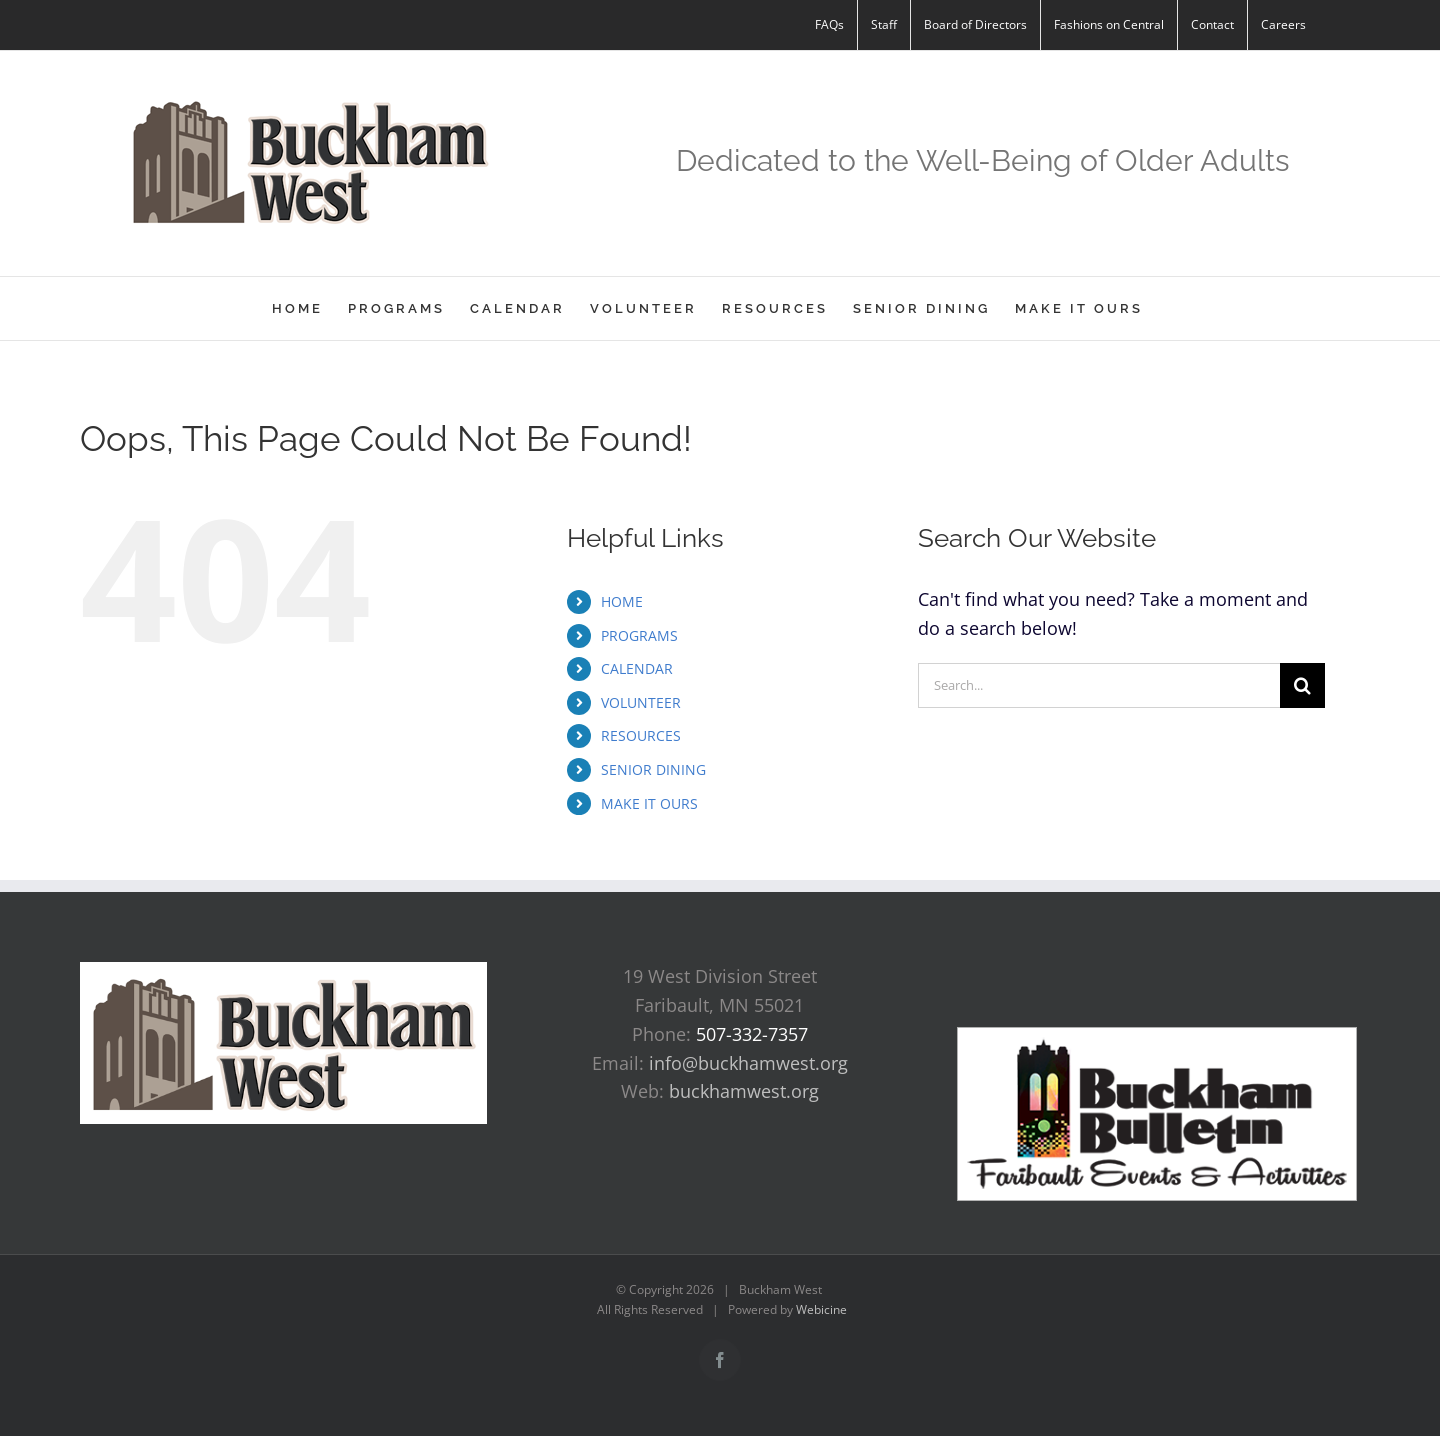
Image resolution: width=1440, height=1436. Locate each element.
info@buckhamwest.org (748, 1063)
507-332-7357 (752, 1034)
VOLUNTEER (641, 702)
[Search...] (1099, 685)
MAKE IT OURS (649, 803)
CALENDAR (637, 668)
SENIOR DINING (653, 769)
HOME (622, 601)
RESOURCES (641, 735)
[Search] (1302, 685)
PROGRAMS (639, 635)
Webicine (821, 1309)
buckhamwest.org (744, 1091)
